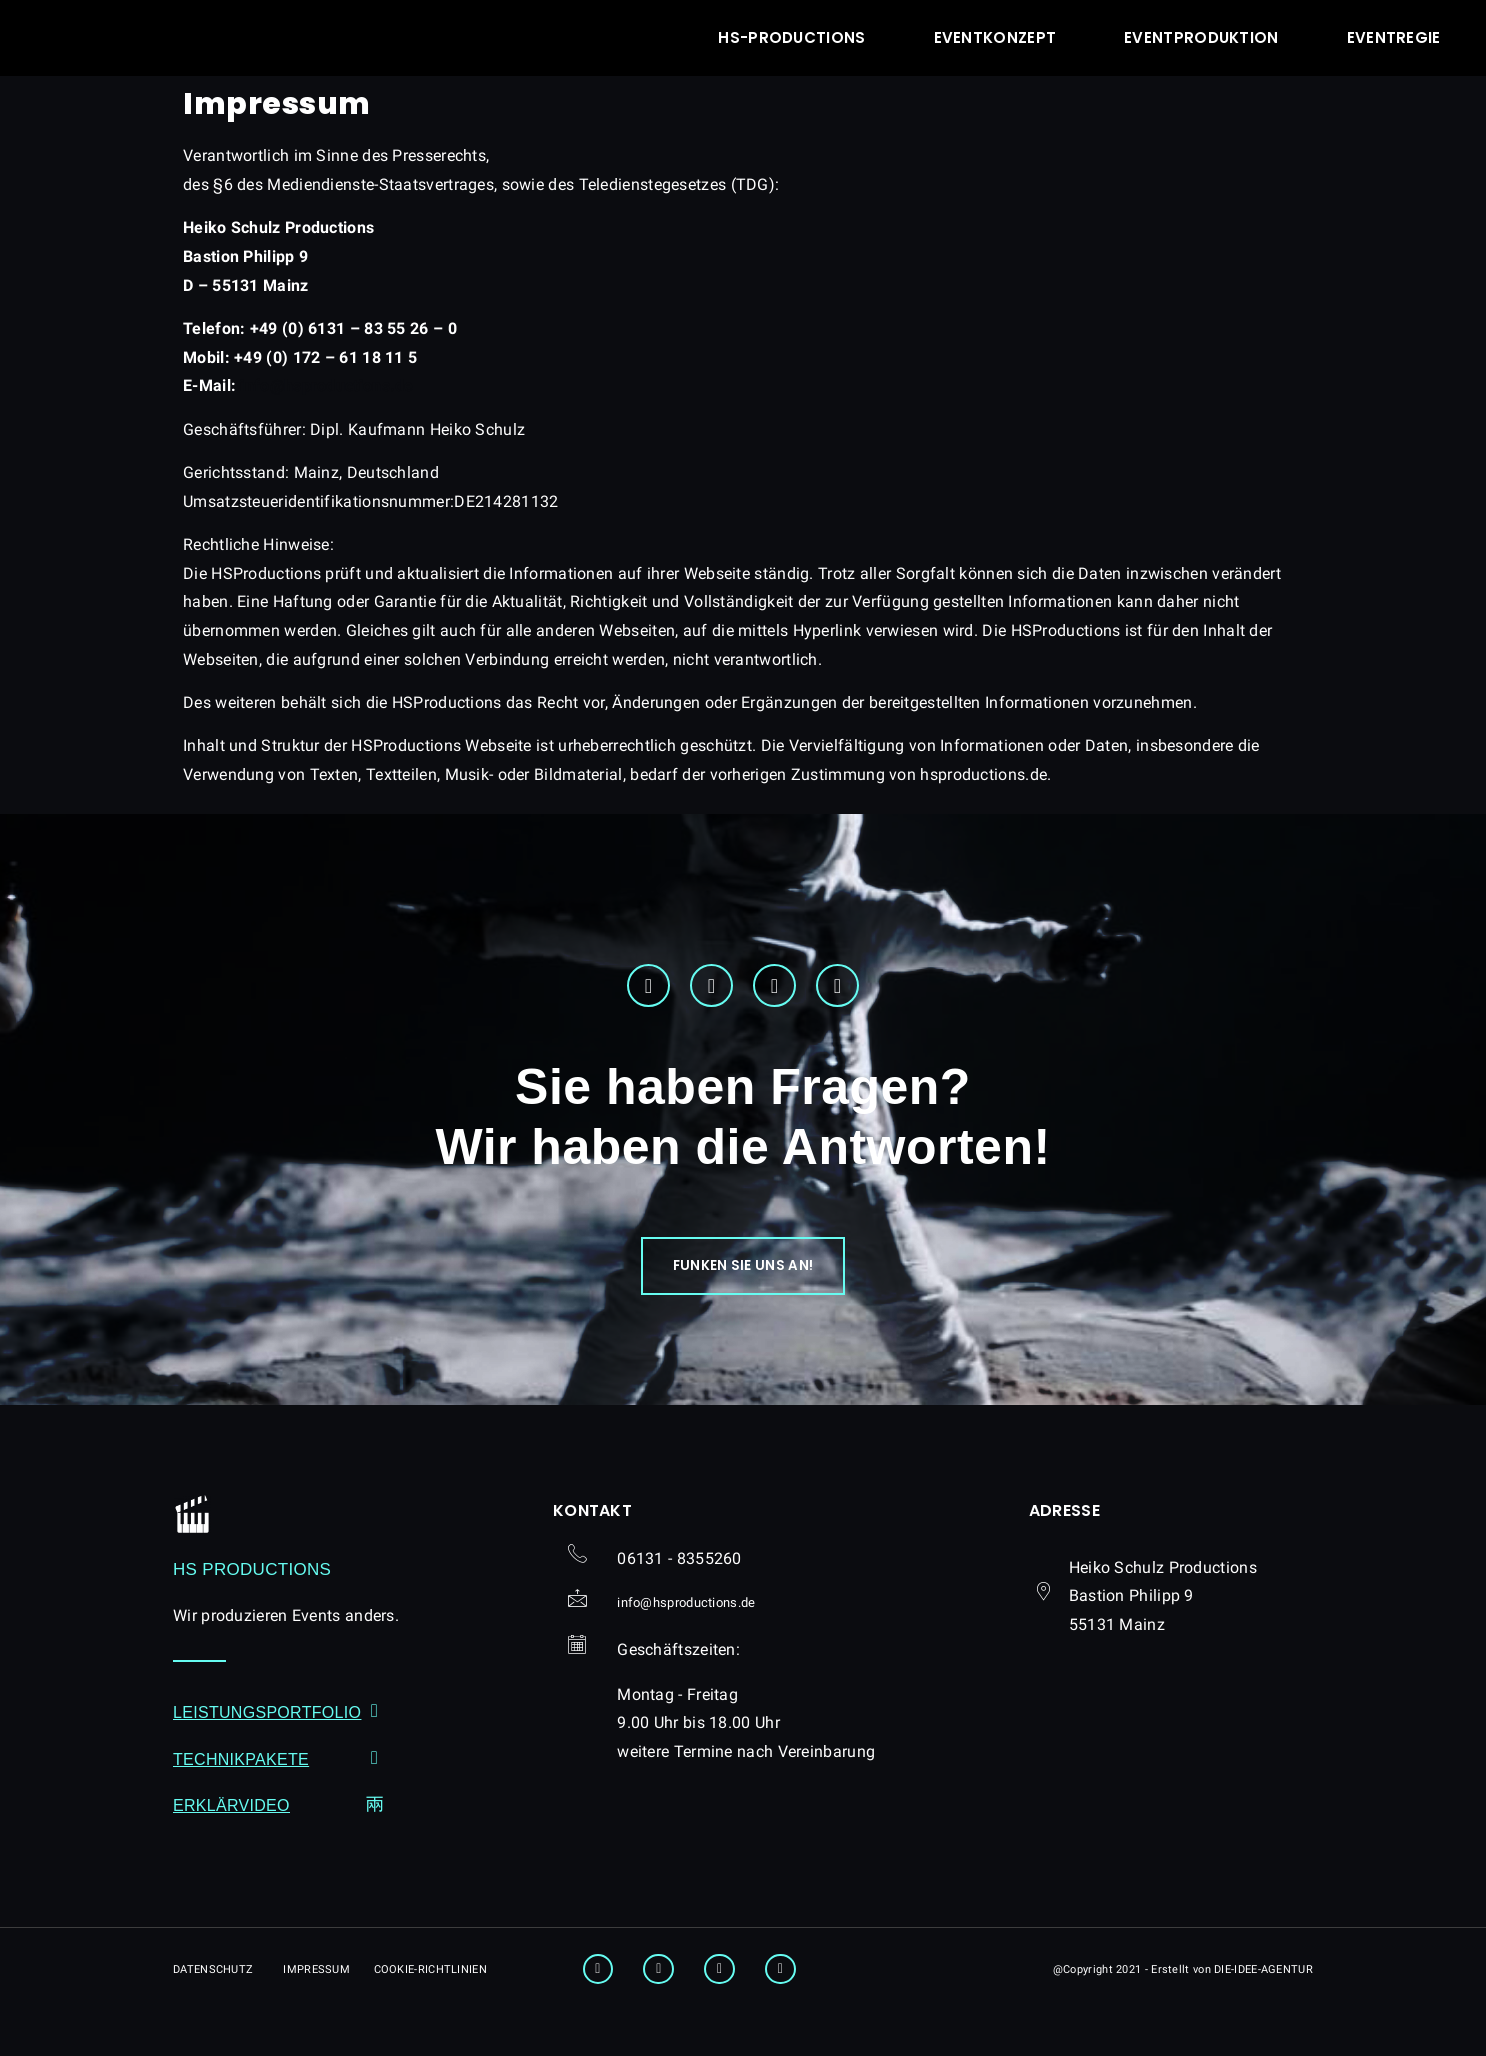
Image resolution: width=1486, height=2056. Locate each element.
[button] (742, 1282)
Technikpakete (241, 1784)
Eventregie (1394, 37)
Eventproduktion (1201, 37)
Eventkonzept (995, 37)
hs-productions (791, 37)
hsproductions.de (326, 385)
